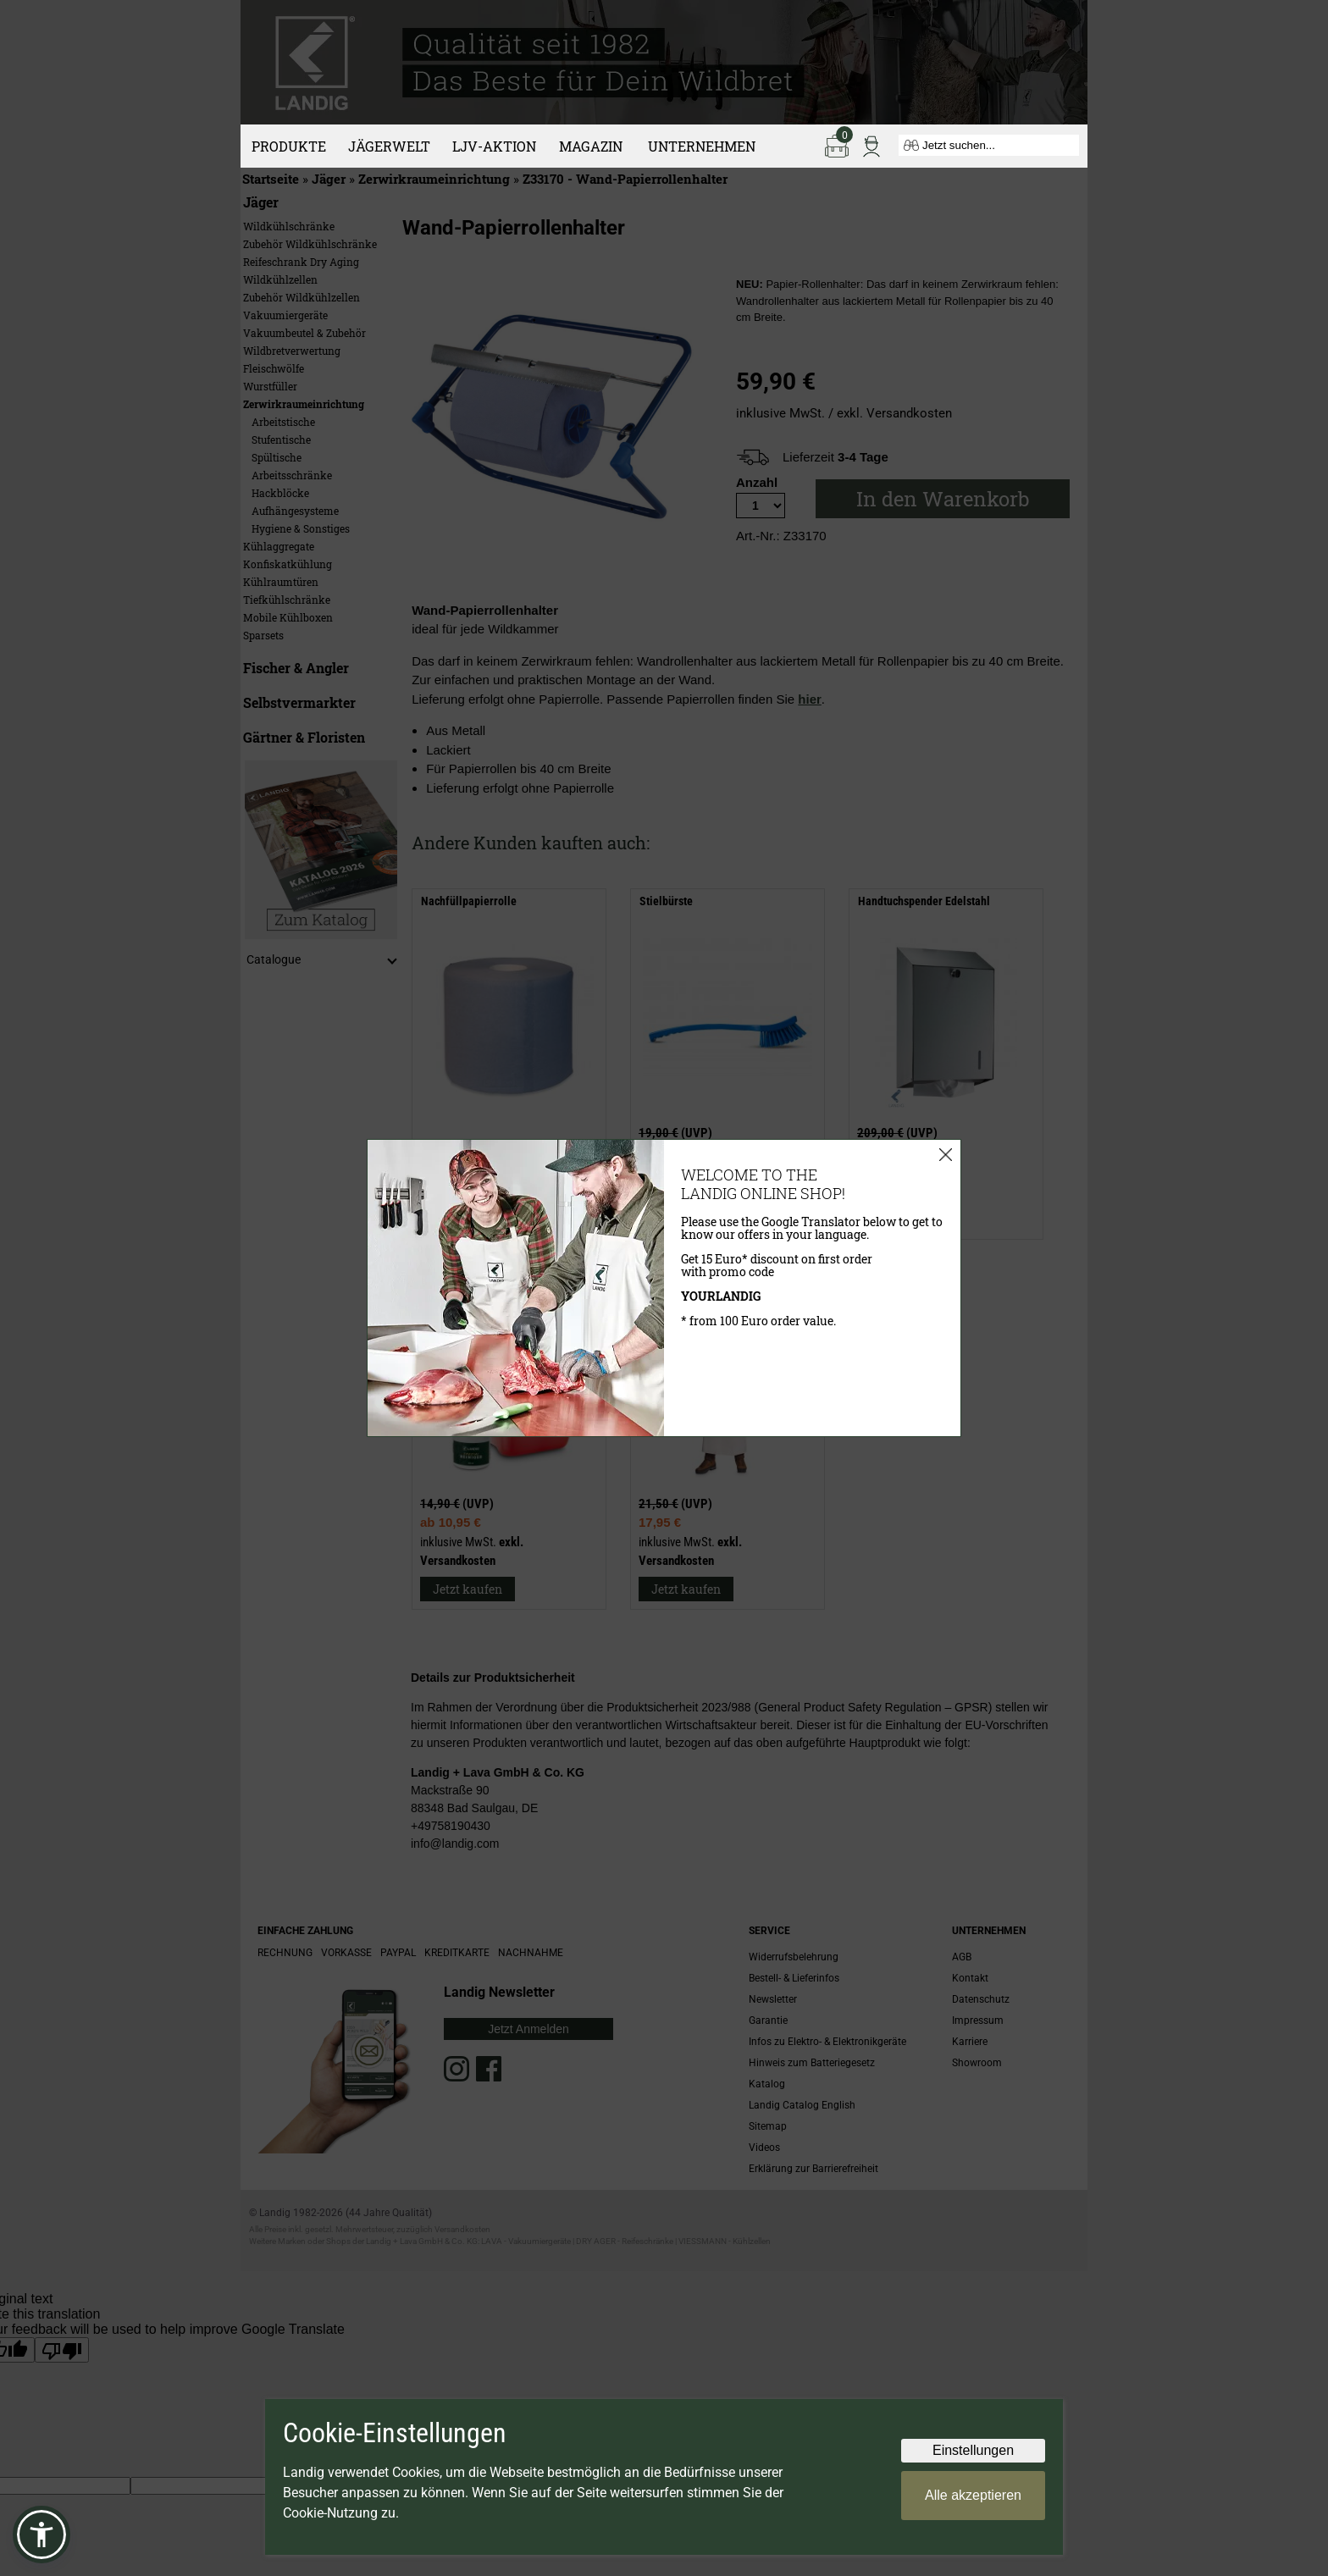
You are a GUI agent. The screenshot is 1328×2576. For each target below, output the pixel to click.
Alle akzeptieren (973, 2495)
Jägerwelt (389, 146)
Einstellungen (973, 2450)
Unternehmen (701, 146)
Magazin (590, 146)
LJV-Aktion (494, 146)
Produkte (289, 146)
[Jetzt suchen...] (989, 145)
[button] (41, 2534)
